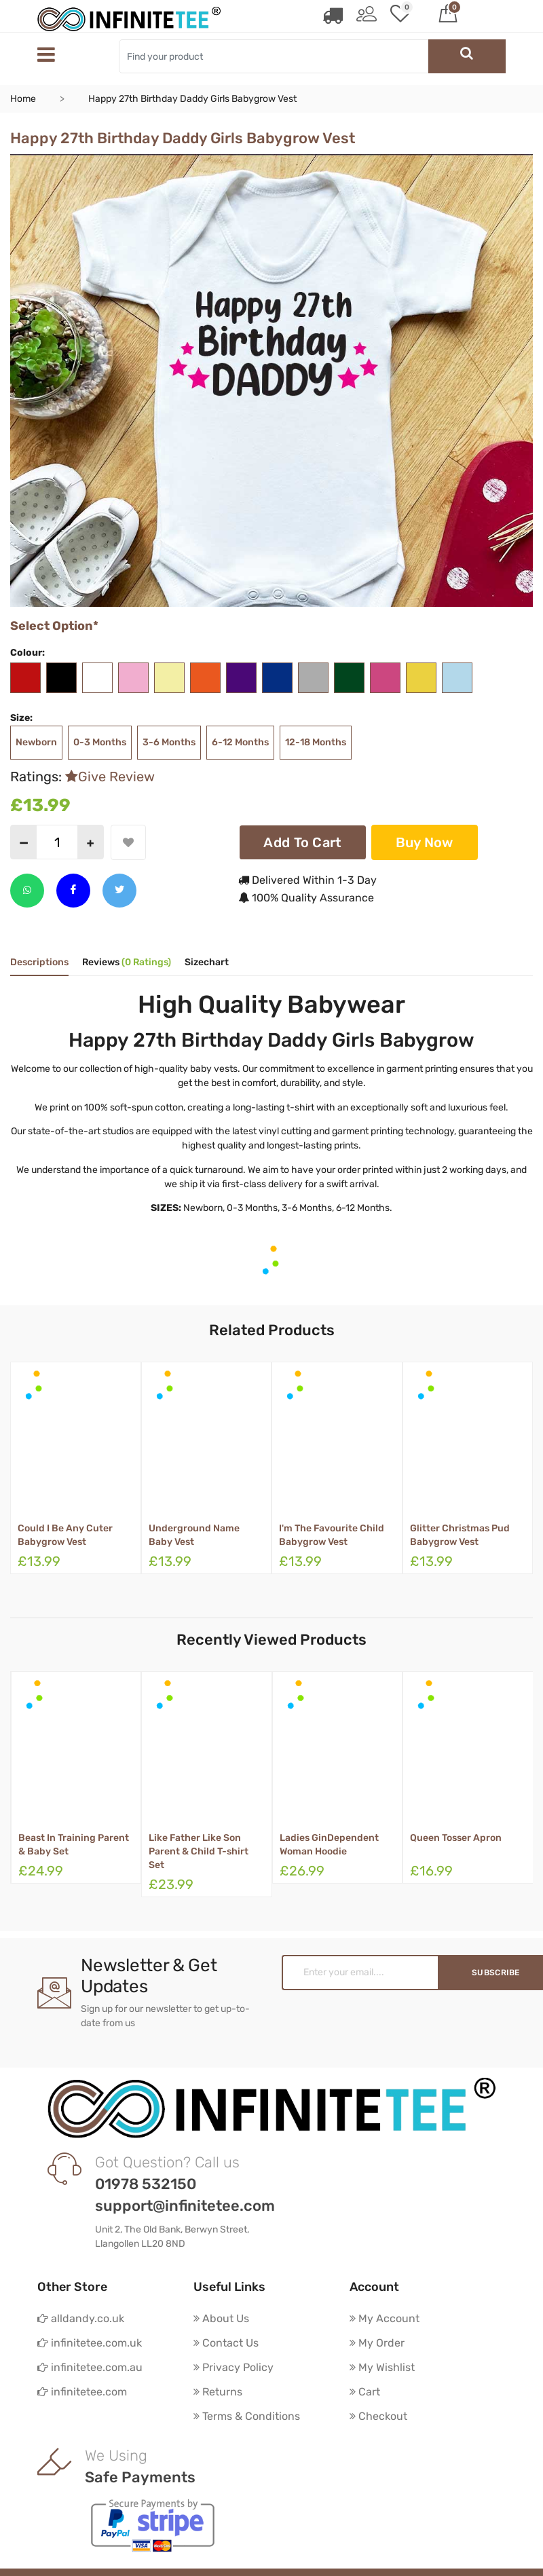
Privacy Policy (233, 2367)
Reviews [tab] (126, 963)
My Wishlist (382, 2367)
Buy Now (424, 842)
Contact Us (226, 2342)
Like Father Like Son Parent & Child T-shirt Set (198, 1851)
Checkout (378, 2416)
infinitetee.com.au (90, 2367)
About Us (221, 2318)
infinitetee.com (82, 2391)
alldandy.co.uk (80, 2318)
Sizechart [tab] (207, 963)
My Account (384, 2318)
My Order (377, 2342)
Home (23, 99)
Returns (217, 2391)
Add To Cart (302, 842)
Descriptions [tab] (39, 963)
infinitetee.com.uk (89, 2342)
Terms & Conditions (246, 2416)
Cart (365, 2391)
